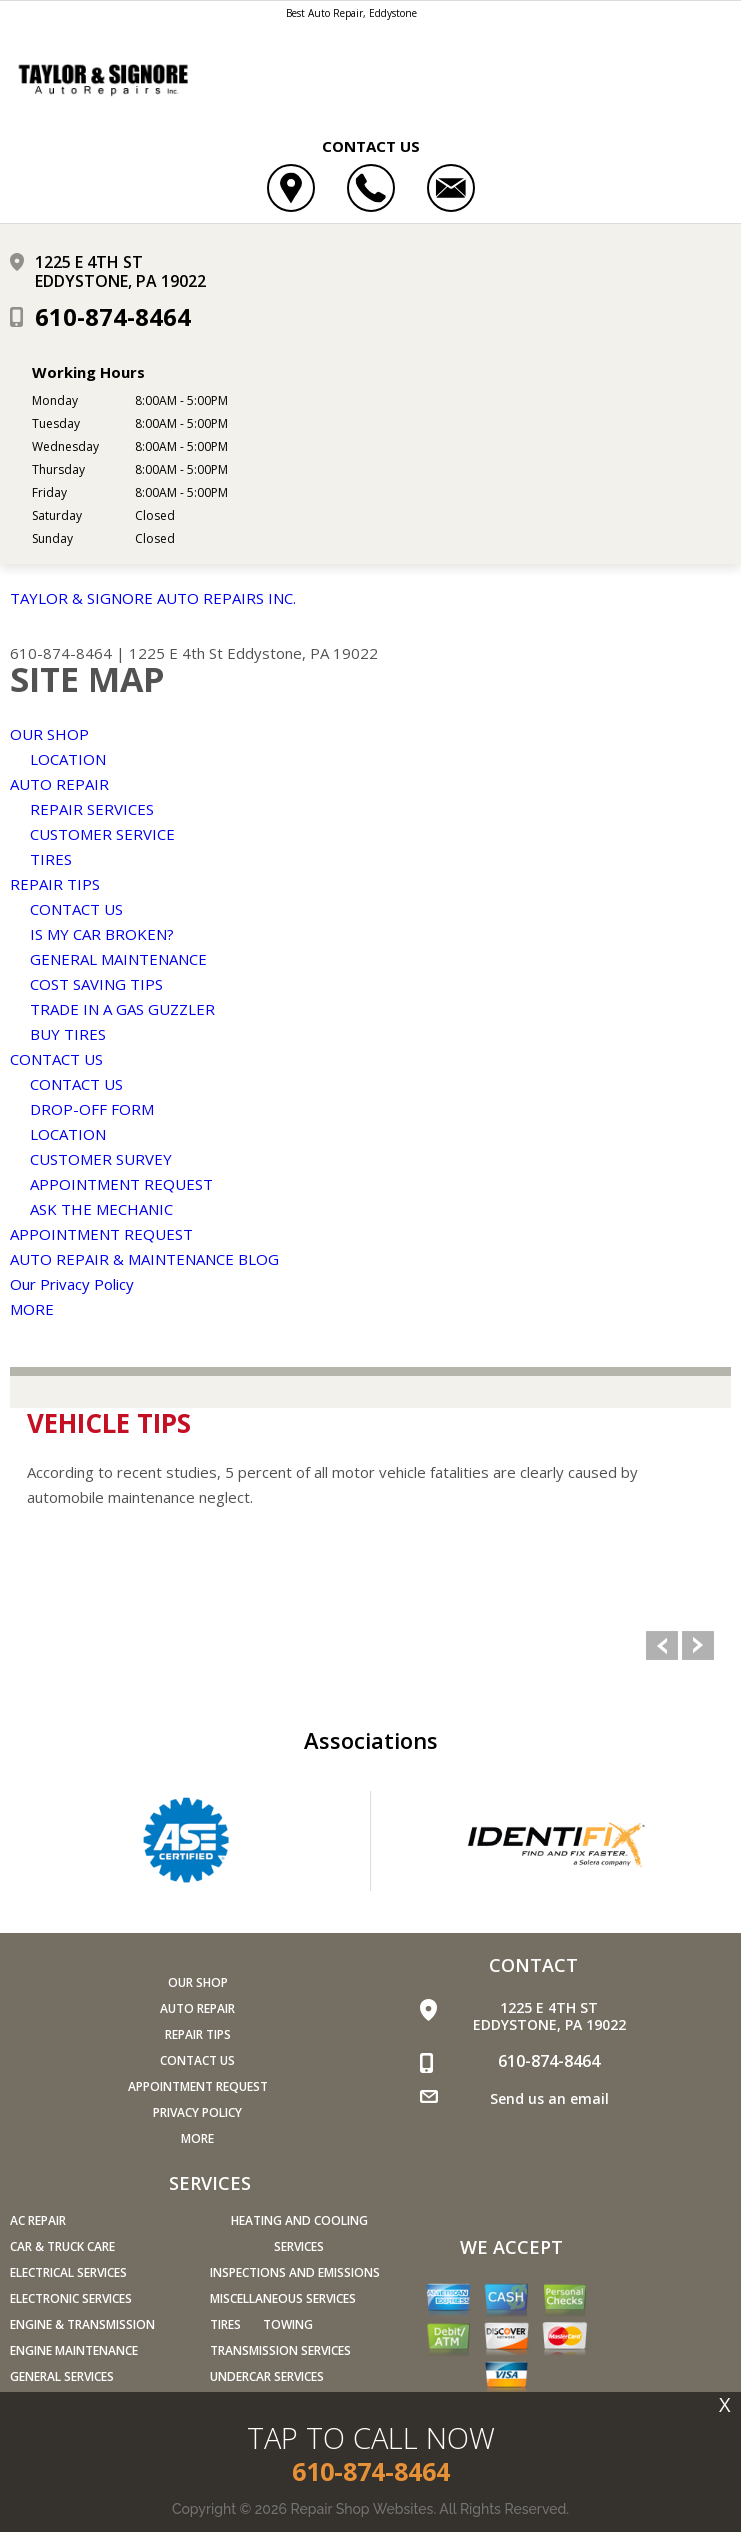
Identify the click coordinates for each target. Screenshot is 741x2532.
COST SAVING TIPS (96, 984)
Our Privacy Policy (72, 1284)
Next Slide (698, 1645)
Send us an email (549, 2098)
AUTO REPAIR (59, 784)
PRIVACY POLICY (197, 2112)
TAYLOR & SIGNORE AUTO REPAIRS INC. (153, 598)
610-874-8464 (113, 316)
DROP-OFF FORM (92, 1109)
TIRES (51, 859)
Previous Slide (662, 1645)
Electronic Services (71, 2298)
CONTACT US (76, 909)
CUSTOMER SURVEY (101, 1159)
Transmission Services (280, 2350)
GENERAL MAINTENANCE (118, 959)
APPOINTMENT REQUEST (121, 1184)
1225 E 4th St (176, 653)
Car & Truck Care (62, 2246)
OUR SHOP (49, 734)
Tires (225, 2324)
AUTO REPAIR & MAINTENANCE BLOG (144, 1259)
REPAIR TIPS (55, 884)
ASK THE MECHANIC (101, 1209)
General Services (62, 2376)
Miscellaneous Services (283, 2298)
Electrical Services (68, 2272)
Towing (288, 2324)
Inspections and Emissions (295, 2272)
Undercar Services (267, 2376)
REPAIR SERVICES (92, 809)
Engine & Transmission (82, 2324)
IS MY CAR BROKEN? (102, 934)
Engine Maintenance (74, 2350)
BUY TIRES (68, 1034)
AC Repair (38, 2220)
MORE (32, 1309)
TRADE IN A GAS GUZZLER (122, 1009)
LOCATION (68, 759)
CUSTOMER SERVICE (102, 834)
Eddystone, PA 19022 (302, 653)
